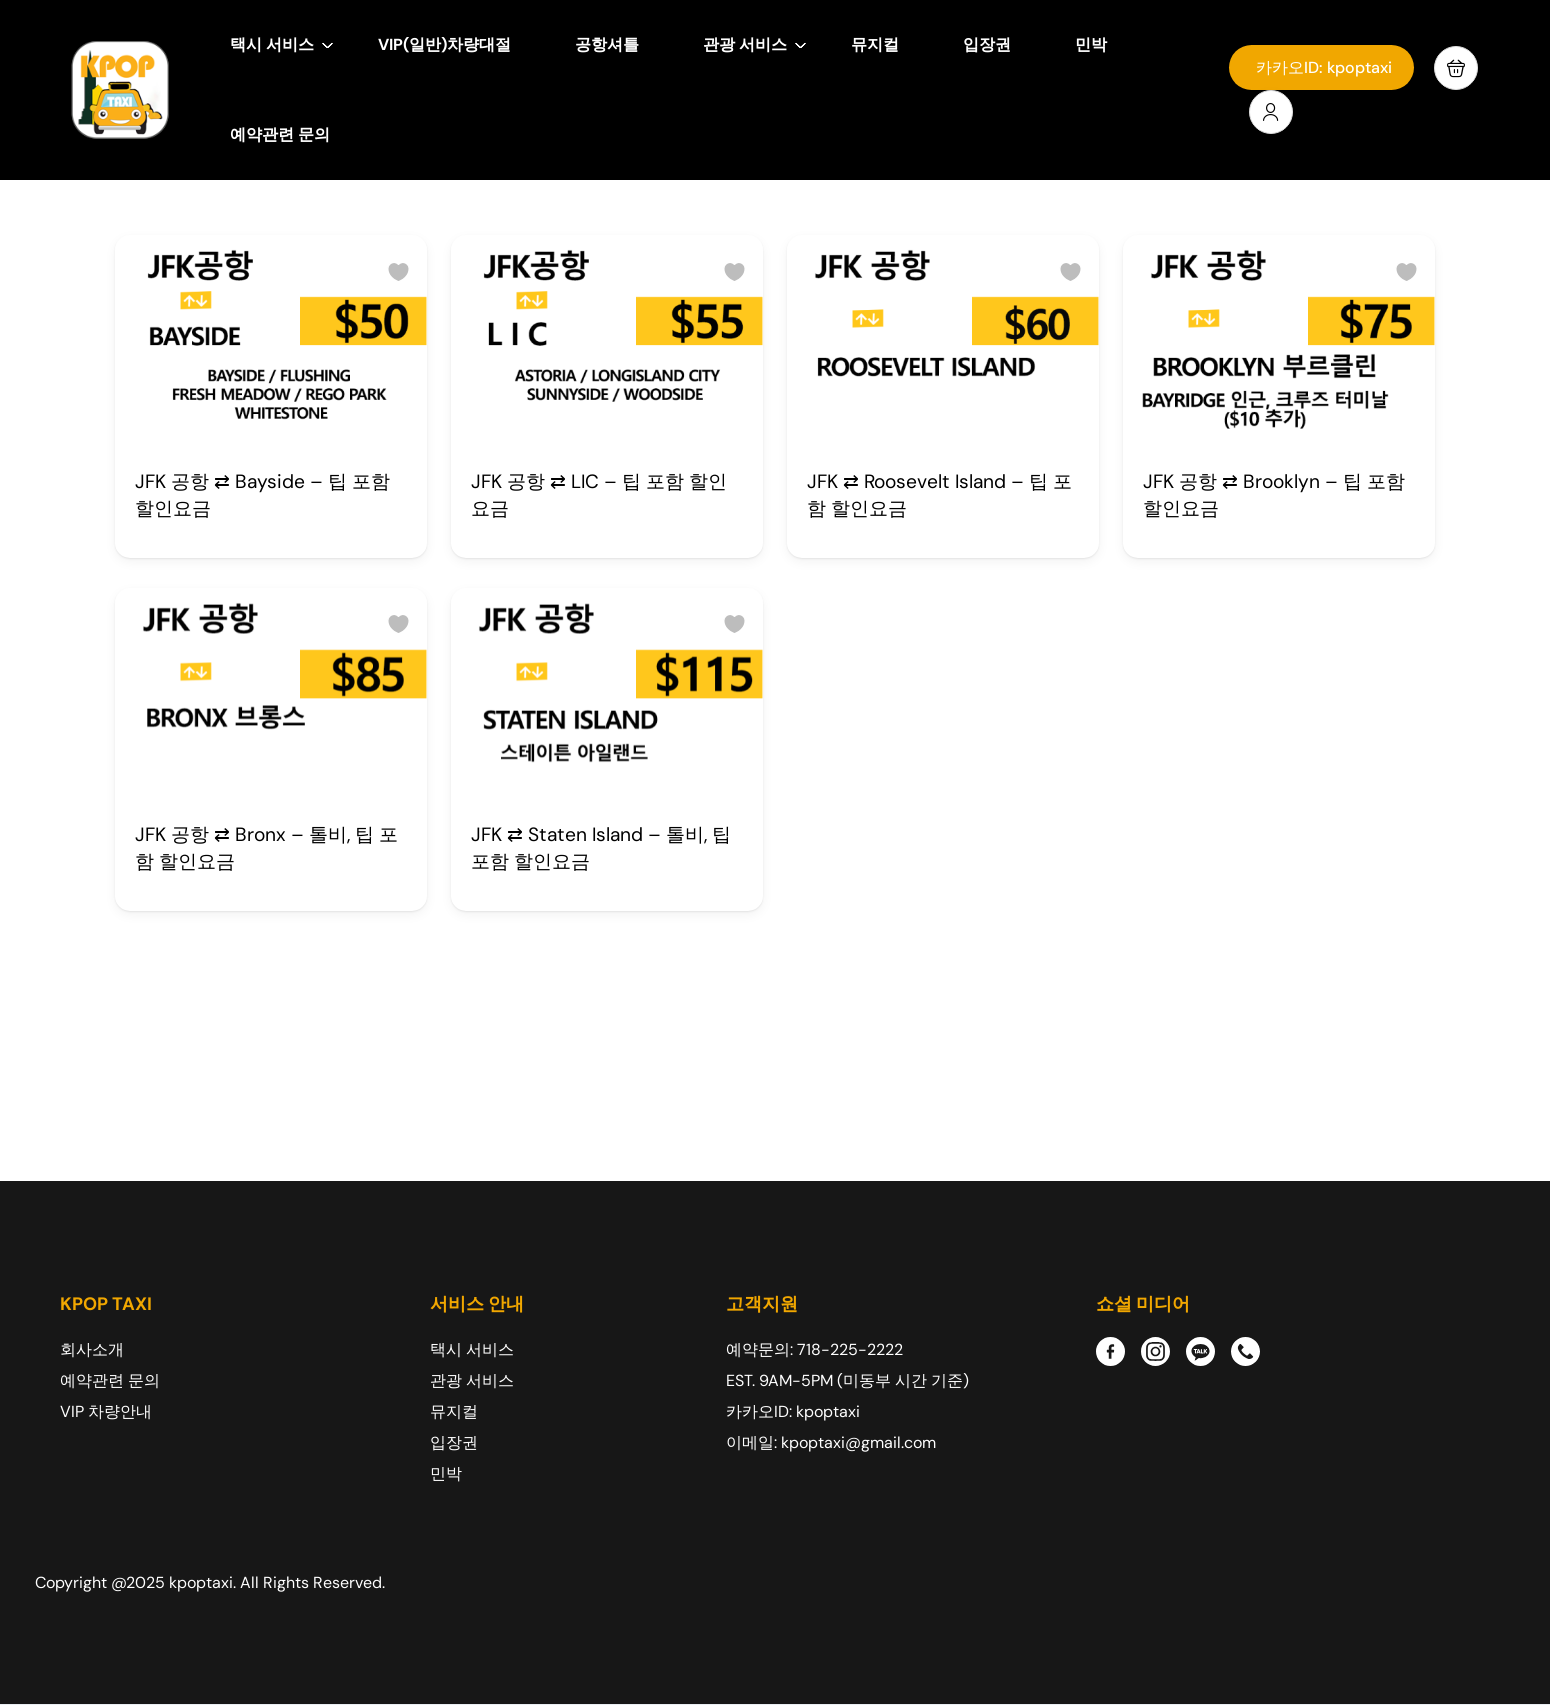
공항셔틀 (607, 44)
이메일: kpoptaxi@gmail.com (831, 1442)
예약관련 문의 (280, 134)
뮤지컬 (875, 44)
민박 (1091, 44)
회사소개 (92, 1349)
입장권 (987, 44)
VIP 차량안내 (106, 1411)
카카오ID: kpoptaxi (1324, 67)
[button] (1456, 68)
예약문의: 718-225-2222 (814, 1349)
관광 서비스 (755, 44)
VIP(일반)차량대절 (444, 44)
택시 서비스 (282, 44)
